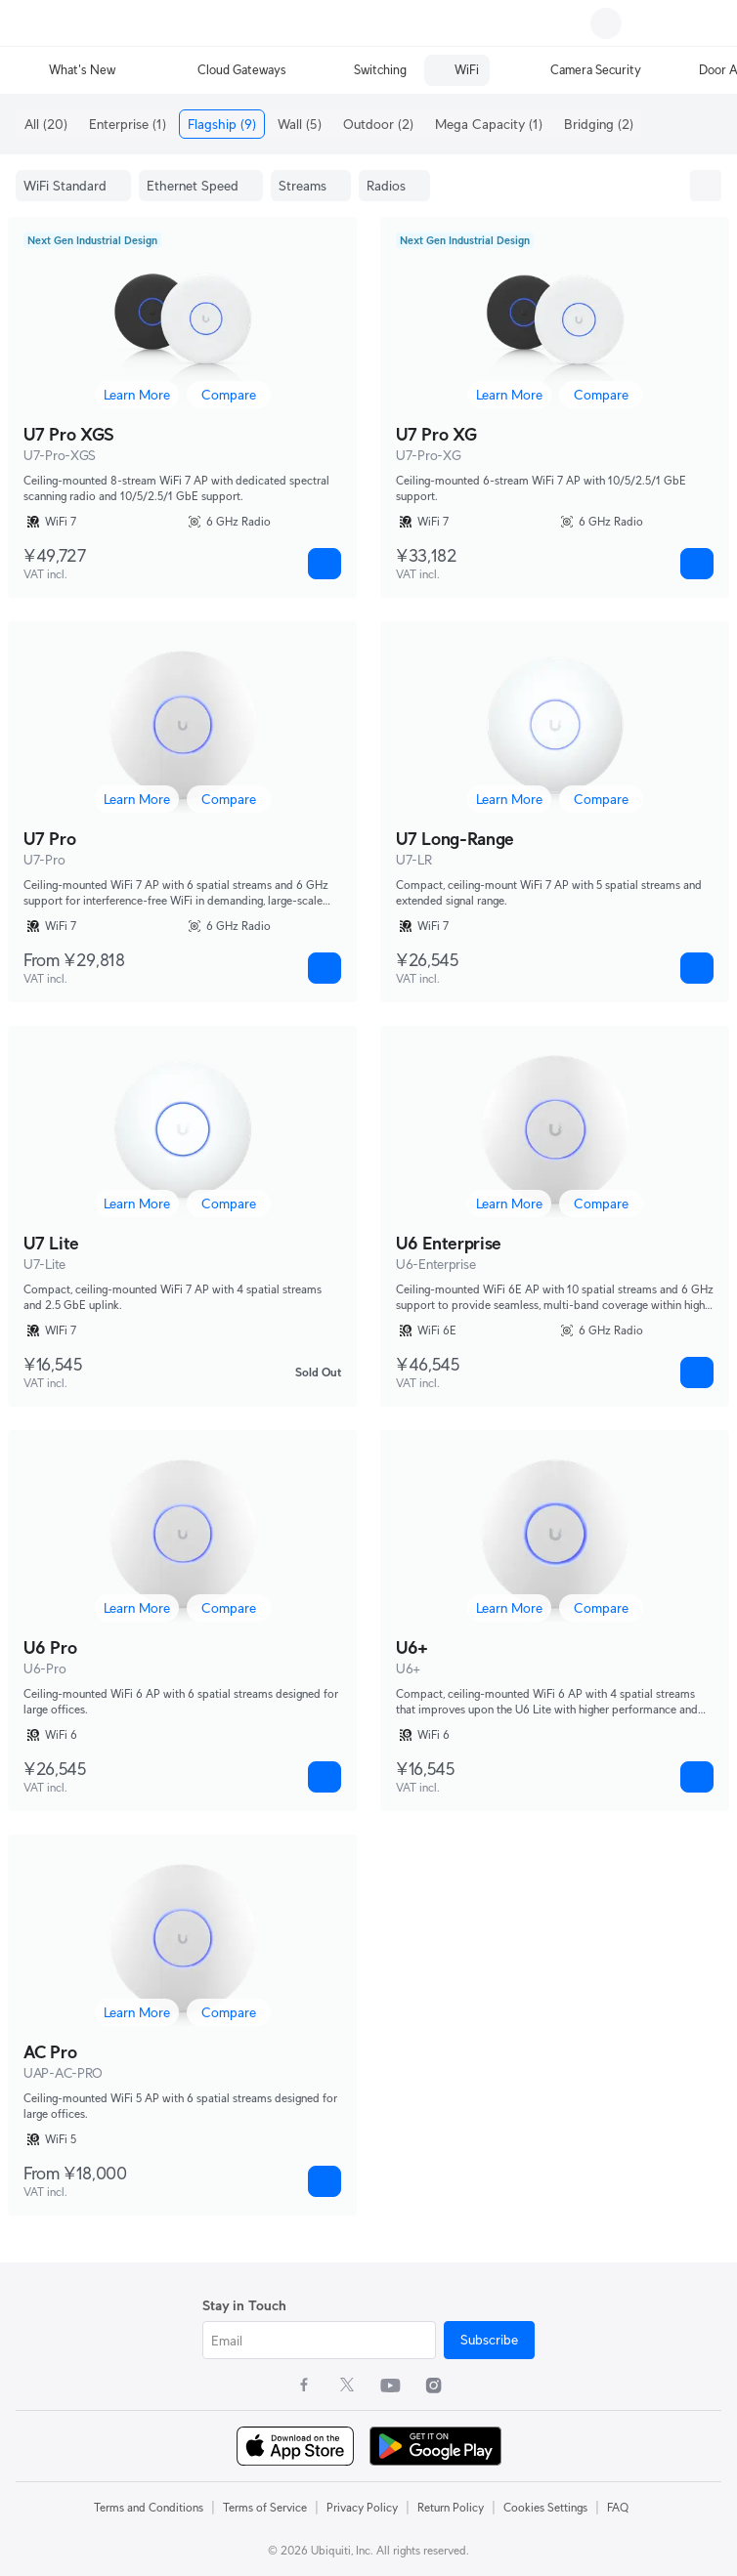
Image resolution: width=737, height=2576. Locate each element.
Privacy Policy (362, 2507)
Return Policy (450, 2507)
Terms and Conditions (148, 2507)
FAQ (618, 2507)
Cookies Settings (545, 2507)
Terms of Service (265, 2507)
